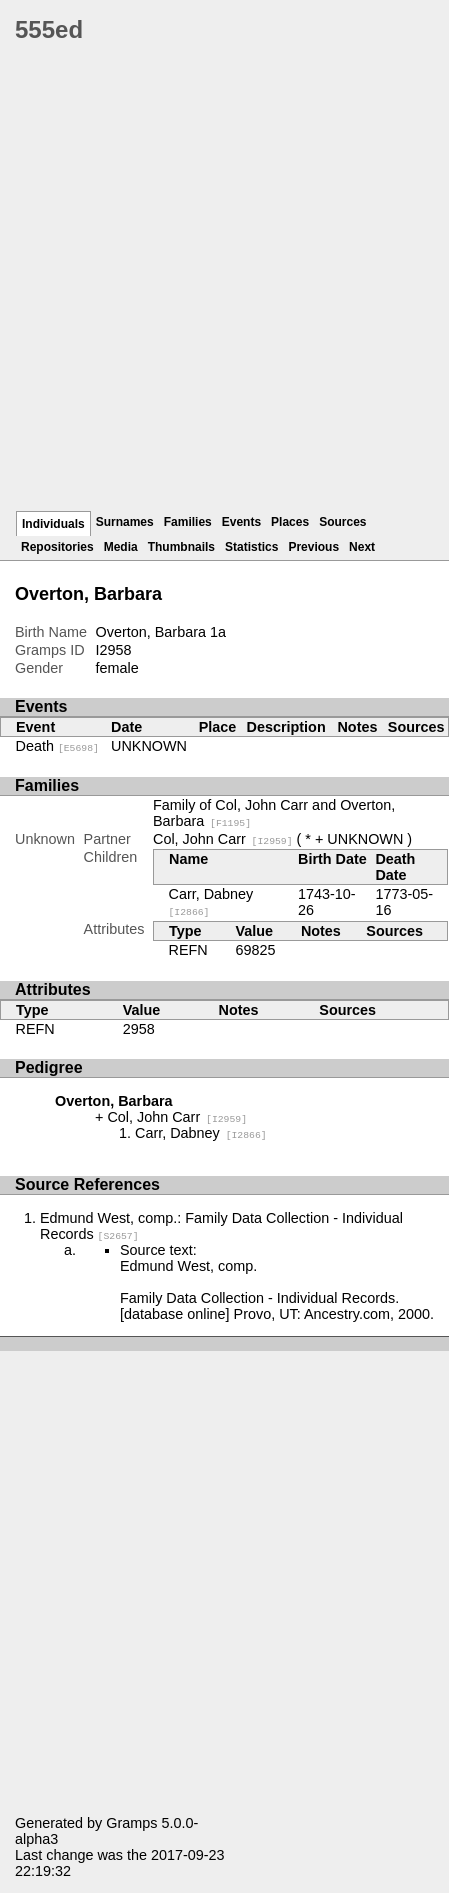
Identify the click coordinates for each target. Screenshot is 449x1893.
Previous (313, 547)
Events (241, 522)
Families (188, 522)
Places (290, 522)
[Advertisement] (224, 284)
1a (218, 632)
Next (362, 547)
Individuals (53, 524)
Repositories (57, 547)
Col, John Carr (223, 839)
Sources (342, 522)
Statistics (251, 547)
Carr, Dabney (201, 1133)
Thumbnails (181, 547)
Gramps (131, 1823)
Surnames (125, 522)
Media (121, 547)
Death (57, 746)
